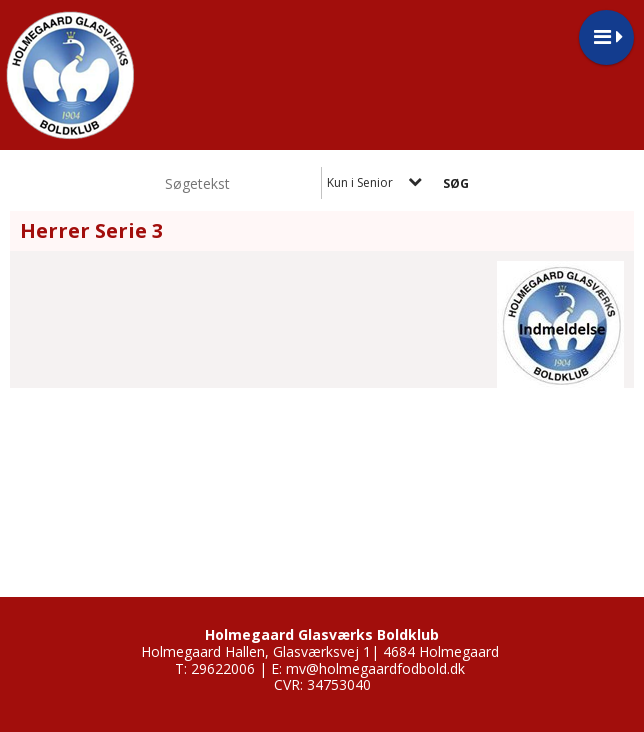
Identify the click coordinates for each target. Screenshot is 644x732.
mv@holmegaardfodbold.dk (375, 668)
